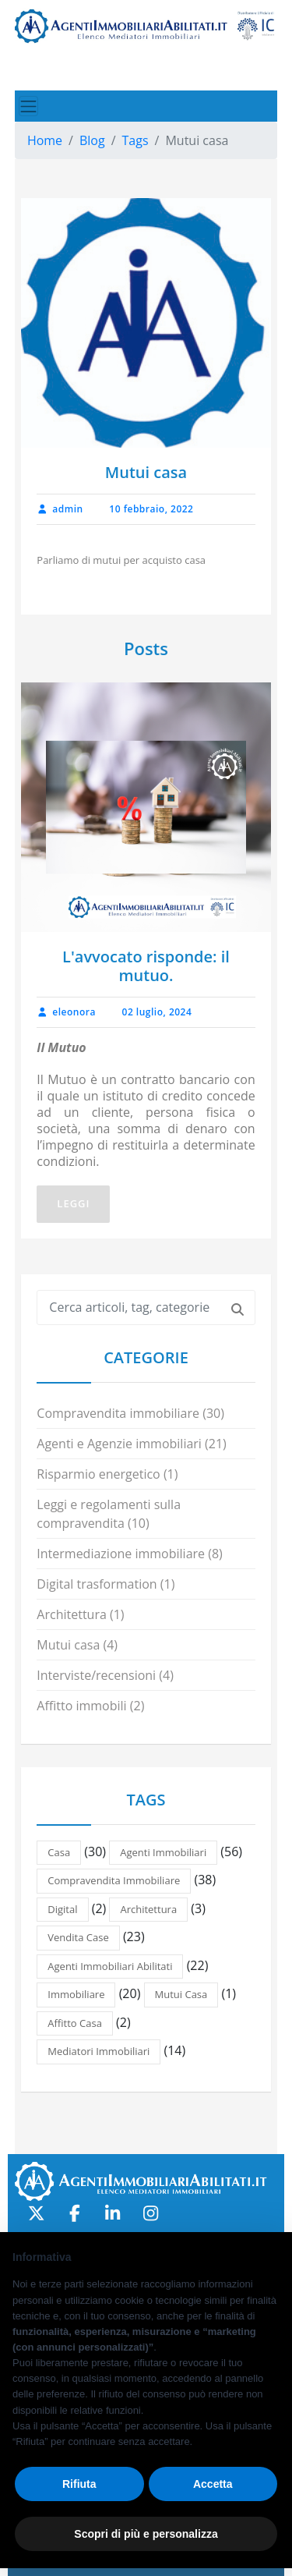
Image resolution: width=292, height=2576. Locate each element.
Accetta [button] (213, 2484)
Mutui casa (68, 1644)
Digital (62, 1909)
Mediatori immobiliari (98, 2051)
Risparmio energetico (98, 1474)
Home (44, 140)
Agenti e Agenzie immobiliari (119, 1443)
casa (58, 1852)
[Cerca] (237, 1308)
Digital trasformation (97, 1584)
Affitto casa (74, 2023)
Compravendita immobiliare (118, 1413)
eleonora (66, 1012)
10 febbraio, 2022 (151, 509)
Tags (135, 140)
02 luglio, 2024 (157, 1012)
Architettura (72, 1614)
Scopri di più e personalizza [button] (145, 2534)
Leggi (73, 1203)
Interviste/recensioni (96, 1675)
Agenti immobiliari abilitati (109, 1966)
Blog (92, 140)
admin (60, 509)
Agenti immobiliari (163, 1852)
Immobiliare (75, 1994)
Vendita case (77, 1937)
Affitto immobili (81, 1705)
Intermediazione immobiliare (121, 1553)
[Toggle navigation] (28, 105)
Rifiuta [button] (79, 2484)
